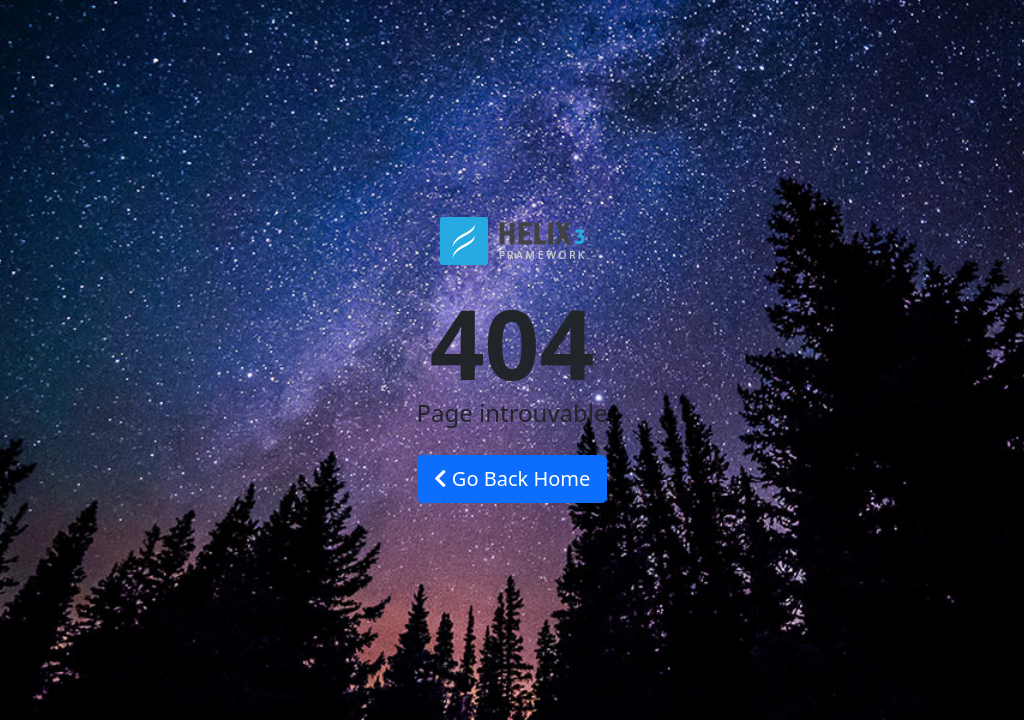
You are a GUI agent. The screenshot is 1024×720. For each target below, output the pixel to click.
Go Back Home (512, 478)
